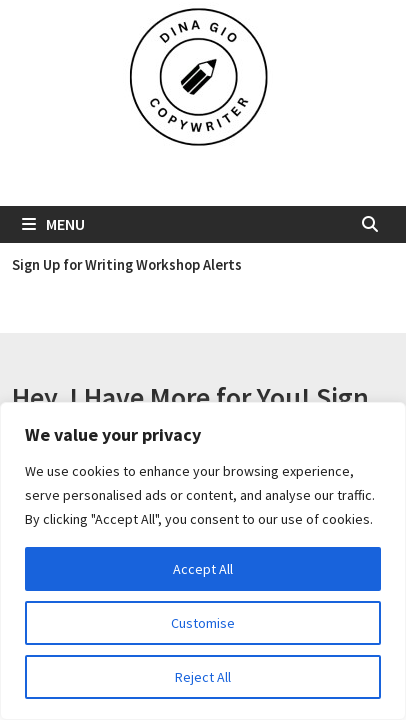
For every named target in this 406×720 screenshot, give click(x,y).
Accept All (203, 569)
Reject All (203, 677)
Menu (53, 224)
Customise (203, 623)
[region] (203, 561)
